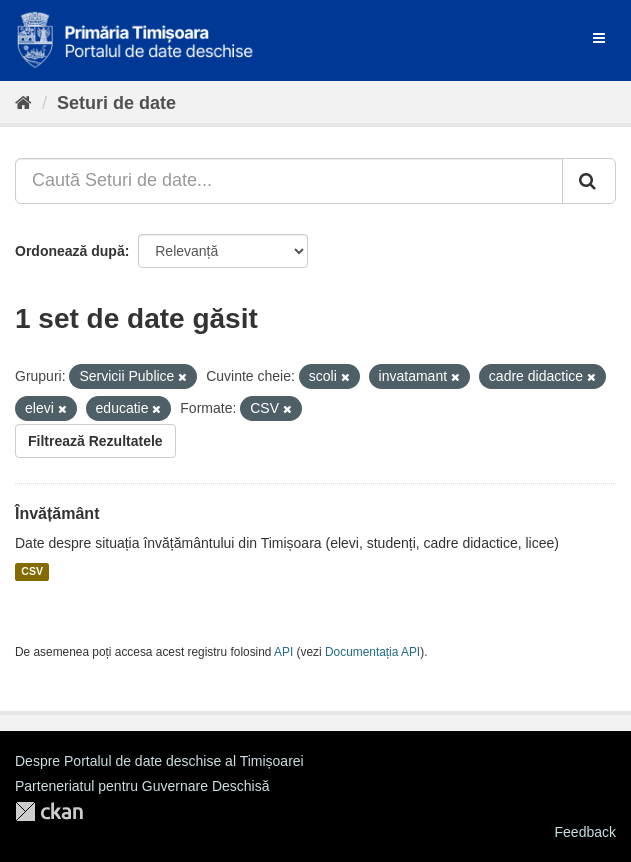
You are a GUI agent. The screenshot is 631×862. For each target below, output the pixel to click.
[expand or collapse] (599, 38)
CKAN (49, 811)
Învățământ (57, 513)
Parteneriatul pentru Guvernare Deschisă (142, 786)
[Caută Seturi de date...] (289, 181)
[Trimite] (589, 181)
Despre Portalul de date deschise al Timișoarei (159, 761)
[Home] (23, 103)
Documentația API (372, 652)
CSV (32, 572)
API (283, 652)
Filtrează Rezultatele (95, 441)
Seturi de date (116, 103)
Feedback (585, 832)
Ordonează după (70, 251)
